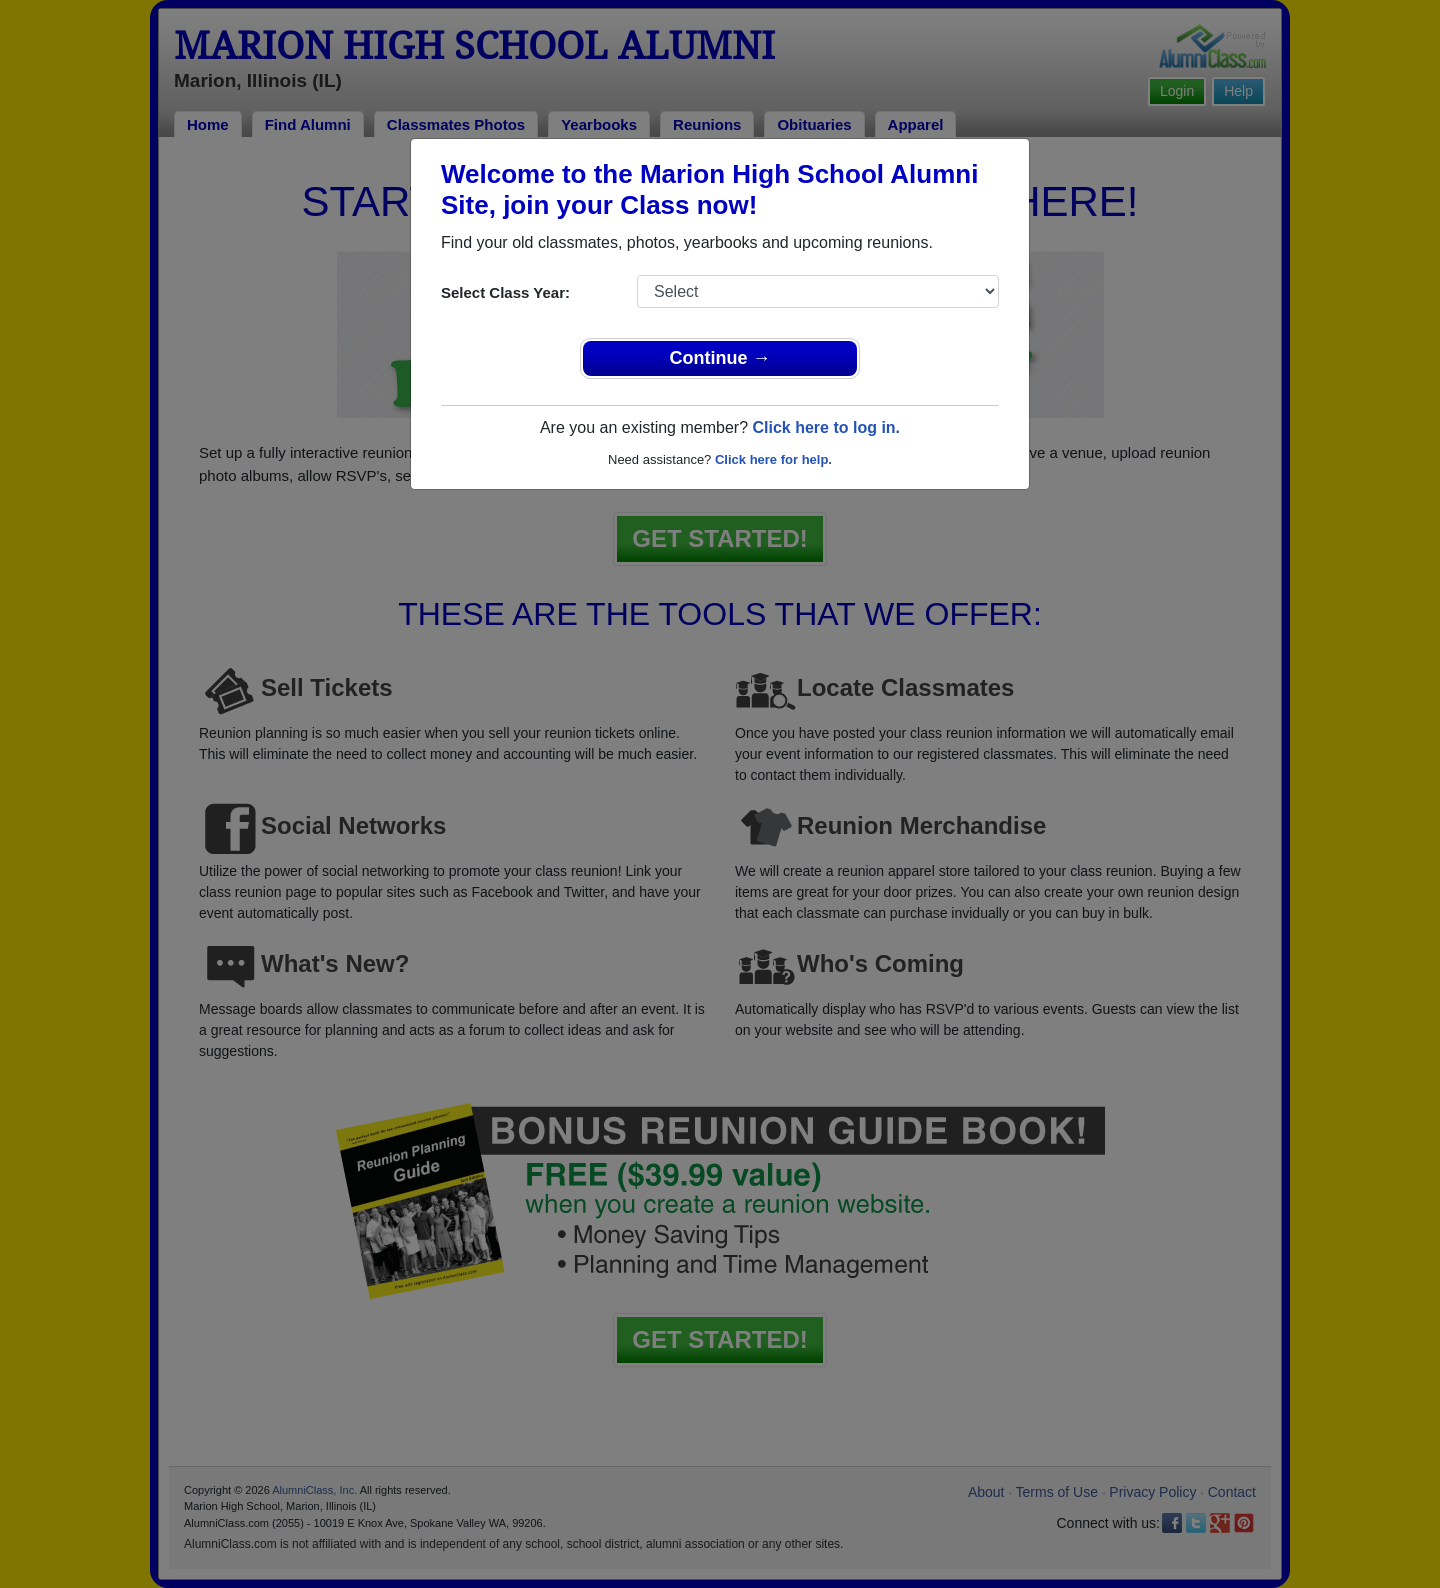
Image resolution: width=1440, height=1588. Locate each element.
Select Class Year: (505, 292)
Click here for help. (773, 459)
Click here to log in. (826, 427)
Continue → (720, 358)
